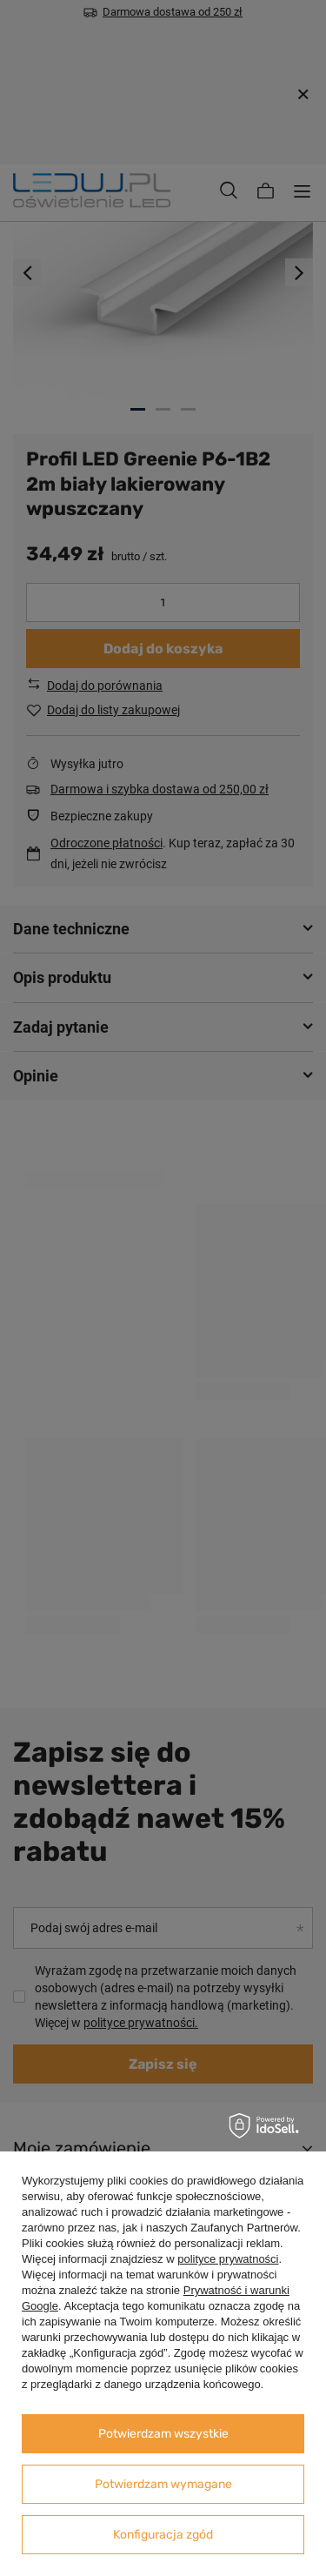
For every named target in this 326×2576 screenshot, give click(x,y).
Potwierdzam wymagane (163, 2484)
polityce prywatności (227, 2258)
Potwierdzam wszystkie (163, 2433)
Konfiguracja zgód (163, 2534)
